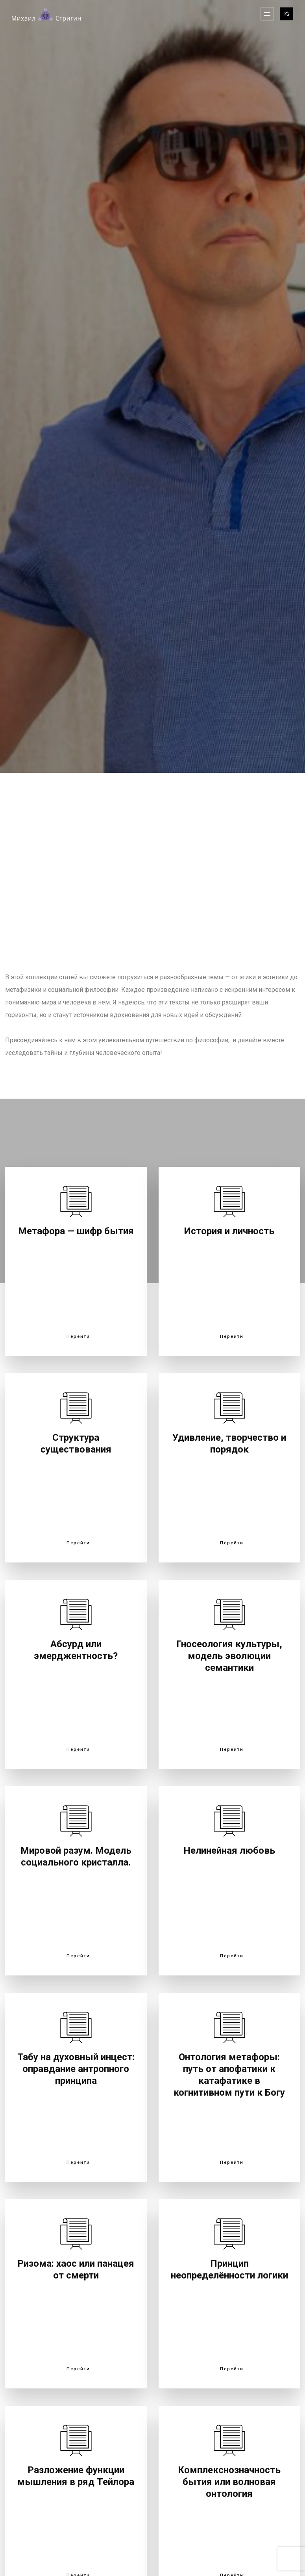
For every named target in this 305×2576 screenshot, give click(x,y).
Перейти (78, 1336)
